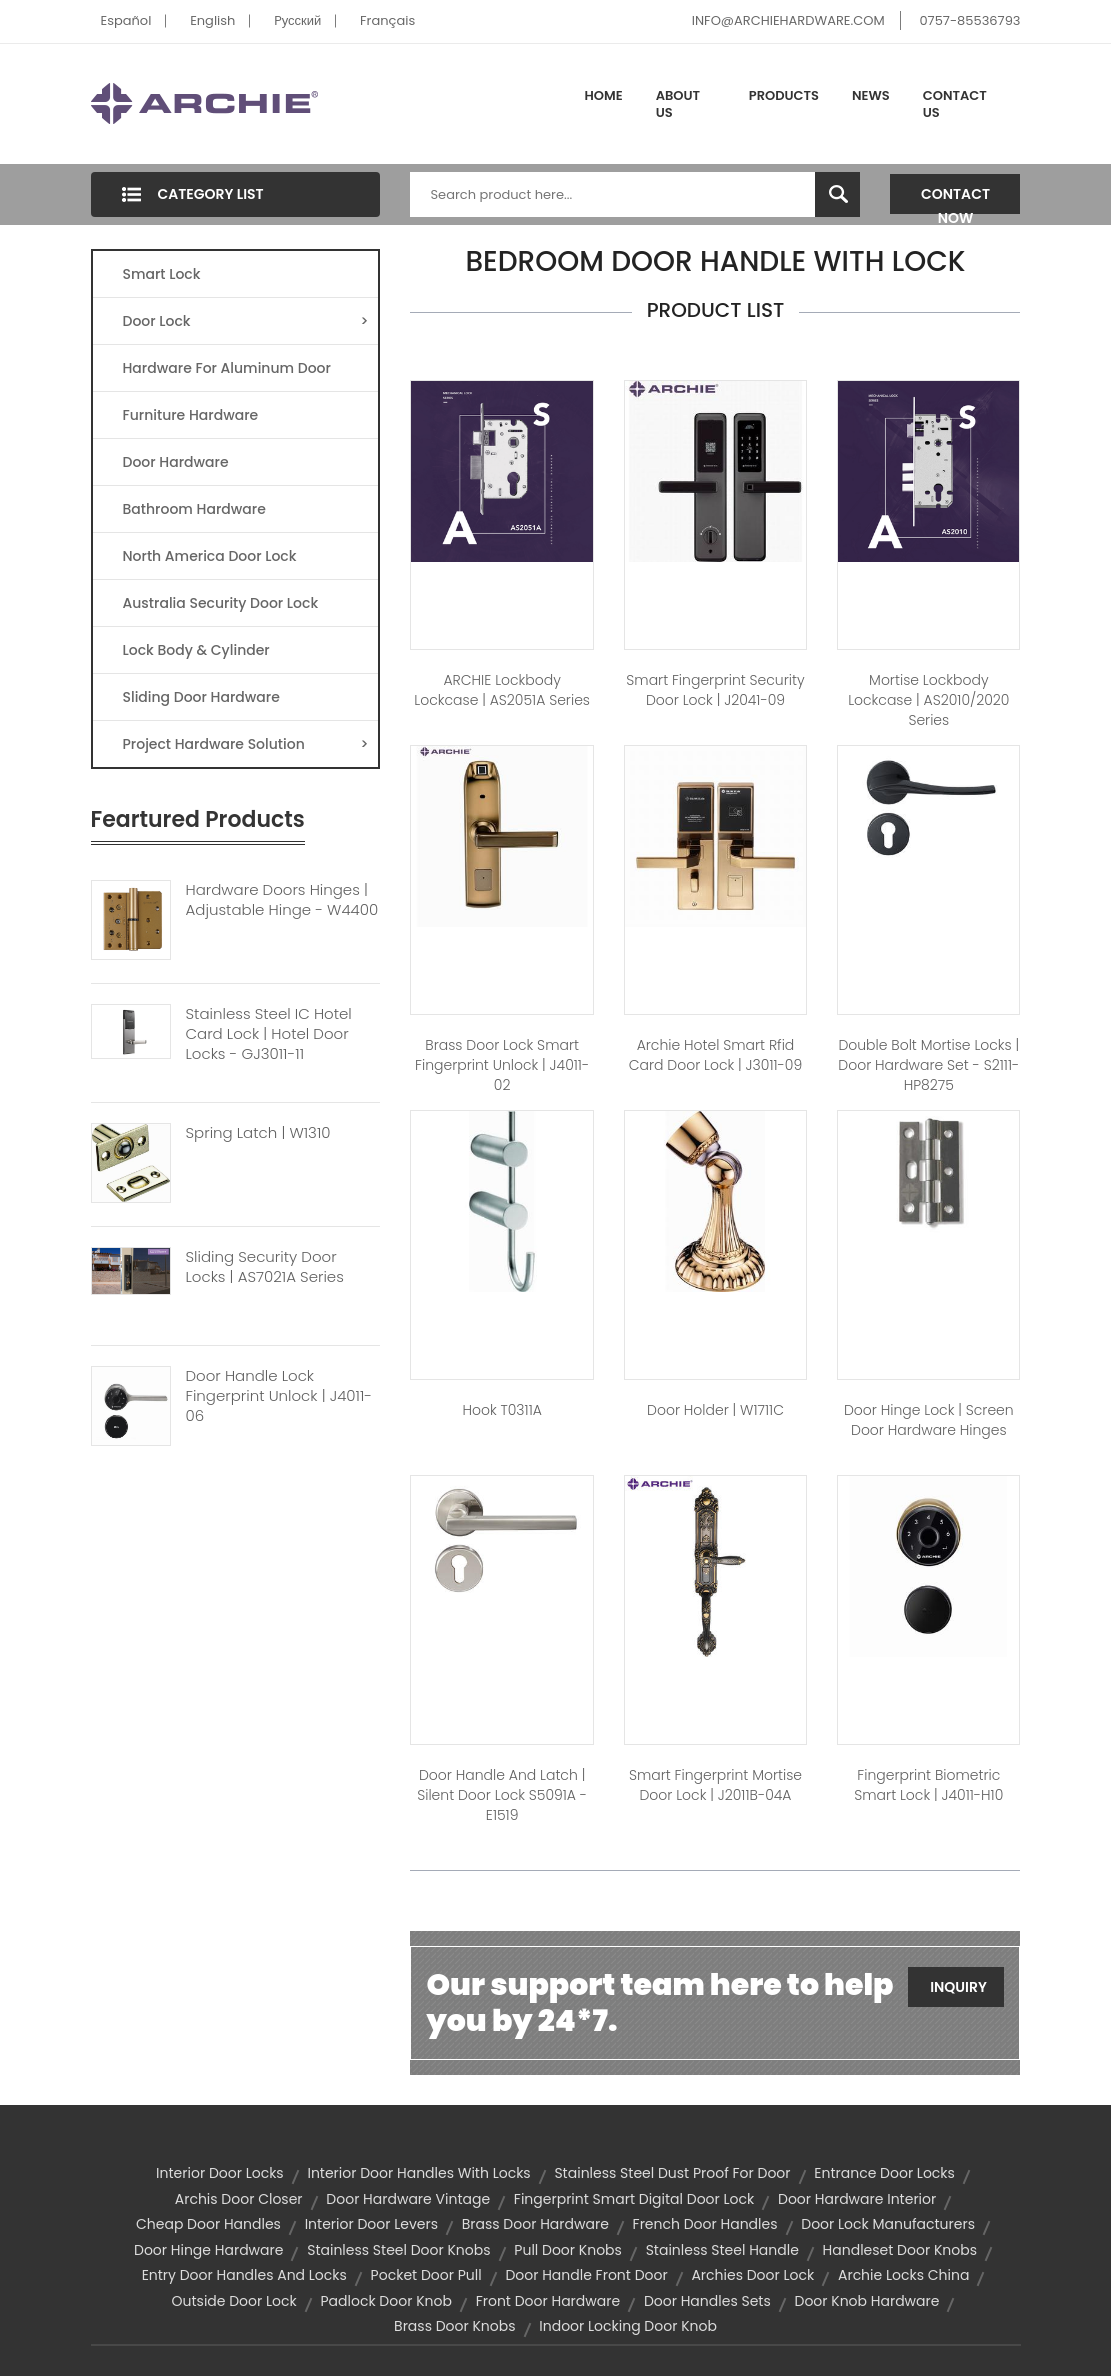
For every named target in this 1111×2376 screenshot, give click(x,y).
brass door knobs (454, 2326)
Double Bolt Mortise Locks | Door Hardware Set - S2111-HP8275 (928, 1065)
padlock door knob (385, 2301)
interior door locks (220, 2173)
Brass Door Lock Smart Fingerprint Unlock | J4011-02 (502, 1065)
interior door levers (371, 2224)
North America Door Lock (210, 556)
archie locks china (903, 2275)
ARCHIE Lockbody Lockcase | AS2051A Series (502, 690)
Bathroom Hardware (194, 509)
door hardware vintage (408, 2199)
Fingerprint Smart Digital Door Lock (634, 2199)
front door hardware (548, 2301)
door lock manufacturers (888, 2224)
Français (387, 20)
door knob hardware (866, 2301)
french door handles (705, 2224)
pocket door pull (426, 2275)
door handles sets (707, 2301)
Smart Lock (162, 274)
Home (604, 95)
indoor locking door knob (628, 2326)
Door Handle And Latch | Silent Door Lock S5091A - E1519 (502, 1795)
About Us (678, 104)
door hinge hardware (208, 2250)
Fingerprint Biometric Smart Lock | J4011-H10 (928, 1785)
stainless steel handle (722, 2250)
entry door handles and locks (244, 2275)
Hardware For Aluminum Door (227, 368)
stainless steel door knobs (398, 2250)
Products (784, 95)
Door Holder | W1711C (715, 1410)
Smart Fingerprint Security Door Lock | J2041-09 (715, 690)
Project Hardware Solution (246, 744)
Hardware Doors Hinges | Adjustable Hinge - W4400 (282, 900)
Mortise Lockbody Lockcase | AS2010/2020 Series (928, 700)
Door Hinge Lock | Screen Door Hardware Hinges (929, 1420)
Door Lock (246, 321)
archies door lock (752, 2275)
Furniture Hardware (191, 415)
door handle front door (586, 2275)
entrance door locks (884, 2173)
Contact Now (955, 199)
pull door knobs (568, 2250)
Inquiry (958, 1987)
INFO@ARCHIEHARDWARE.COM (788, 20)
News (871, 95)
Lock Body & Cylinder (196, 650)
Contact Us (955, 104)
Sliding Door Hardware (201, 697)
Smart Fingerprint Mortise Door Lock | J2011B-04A (715, 1785)
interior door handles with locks (418, 2173)
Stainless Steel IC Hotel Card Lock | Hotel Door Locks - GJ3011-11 (269, 1034)
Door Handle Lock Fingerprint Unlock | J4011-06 (279, 1396)
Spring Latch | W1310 (258, 1133)
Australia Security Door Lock (221, 603)
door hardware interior (857, 2199)
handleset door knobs (900, 2250)
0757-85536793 (969, 20)
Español (126, 20)
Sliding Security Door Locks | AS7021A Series (265, 1267)
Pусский (297, 20)
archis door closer (239, 2199)
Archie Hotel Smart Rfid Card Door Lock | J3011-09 (716, 1055)
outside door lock (234, 2301)
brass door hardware (535, 2224)
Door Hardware (176, 462)
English (212, 20)
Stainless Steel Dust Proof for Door (672, 2173)
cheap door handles (208, 2224)
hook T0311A (501, 1410)
